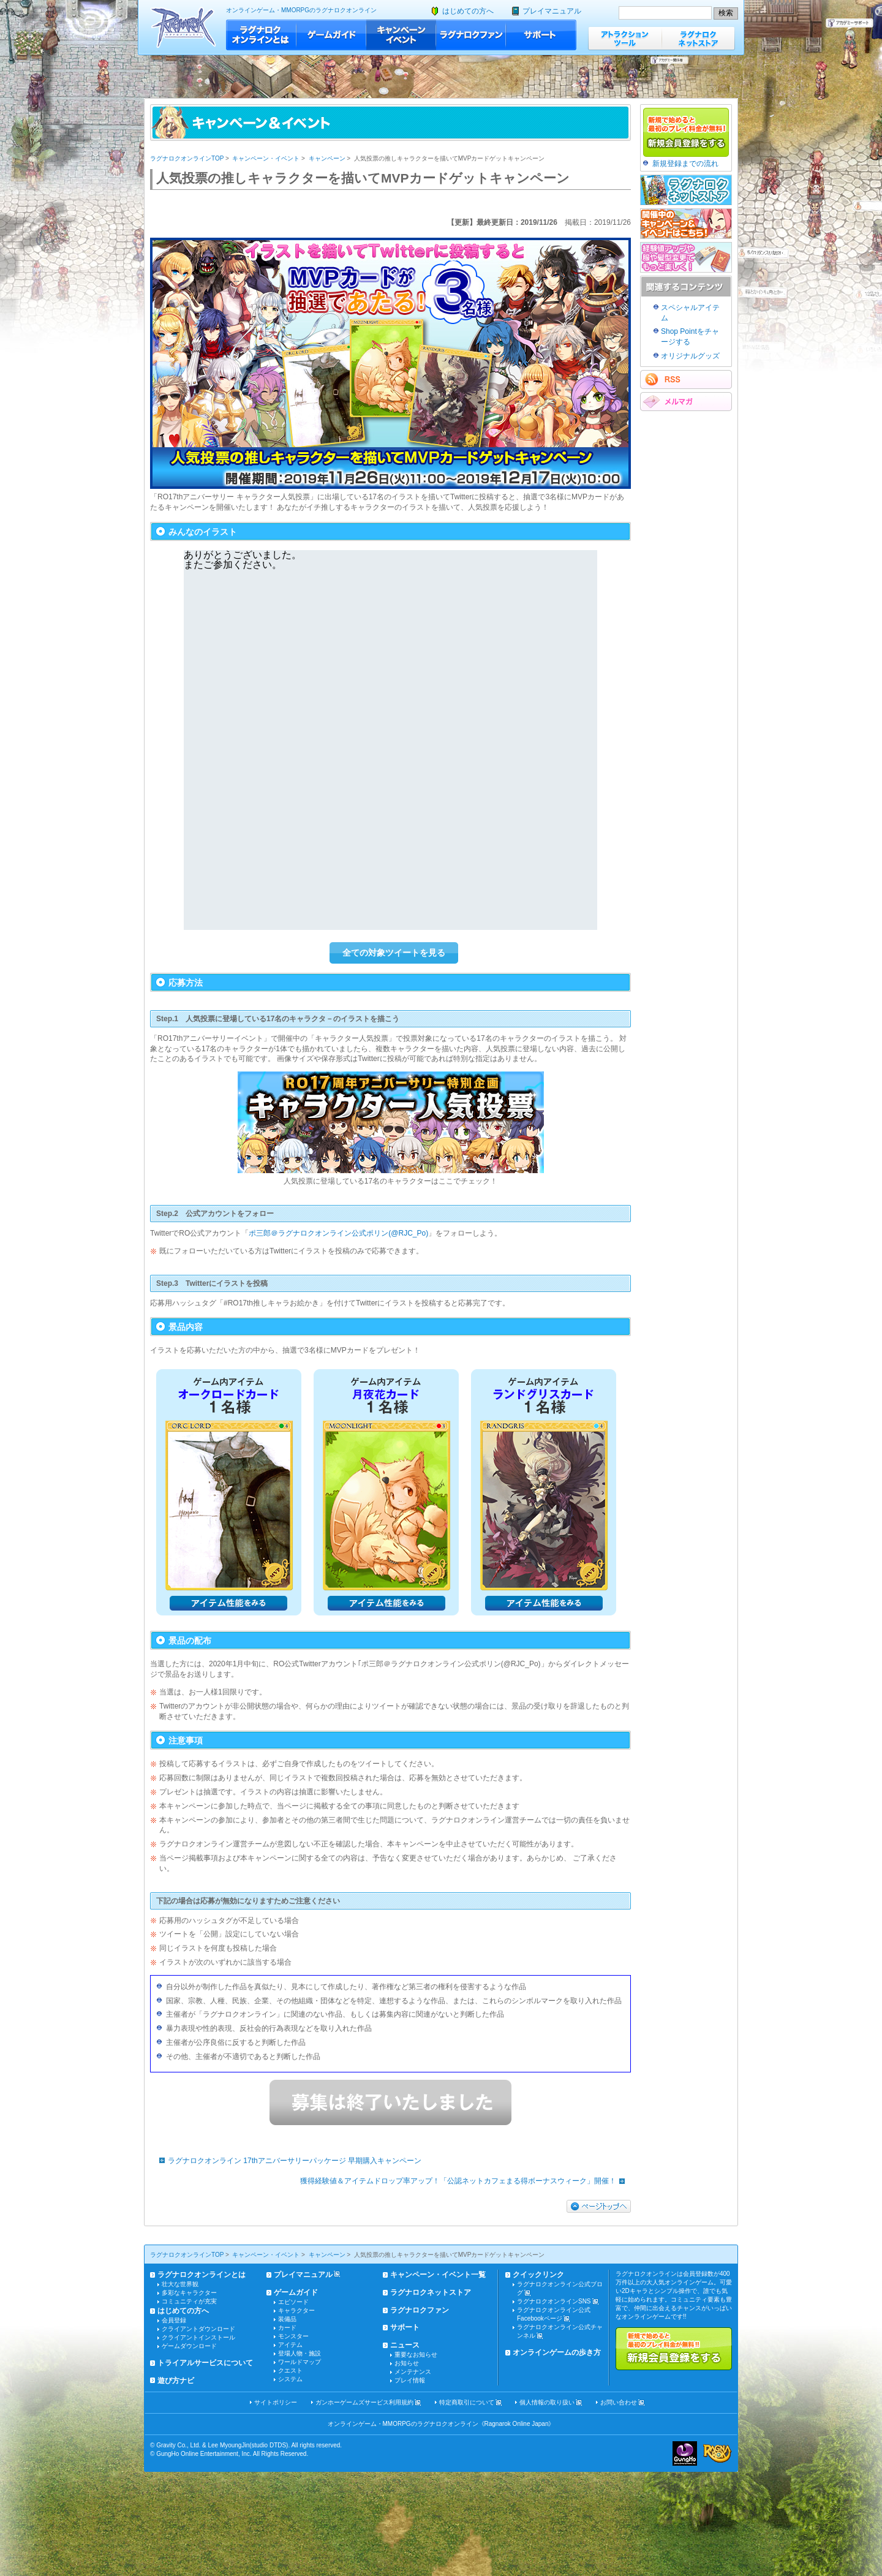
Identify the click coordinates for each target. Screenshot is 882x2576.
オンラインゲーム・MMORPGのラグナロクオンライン (301, 10)
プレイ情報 (409, 2380)
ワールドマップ (299, 2362)
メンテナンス (412, 2371)
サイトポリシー (275, 2402)
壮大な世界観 (180, 2284)
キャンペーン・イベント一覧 (438, 2274)
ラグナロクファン (471, 35)
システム (290, 2379)
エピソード (293, 2301)
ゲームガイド (331, 35)
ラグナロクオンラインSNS (554, 2301)
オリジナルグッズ (690, 356)
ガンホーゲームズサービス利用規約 (364, 2402)
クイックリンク (538, 2274)
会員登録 (174, 2320)
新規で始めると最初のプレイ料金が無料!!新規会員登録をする (674, 2348)
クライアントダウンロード (198, 2328)
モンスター (293, 2336)
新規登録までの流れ (685, 163)
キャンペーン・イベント (401, 35)
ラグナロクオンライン (183, 27)
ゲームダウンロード (189, 2346)
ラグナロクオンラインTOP (187, 158)
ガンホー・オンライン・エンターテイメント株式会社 (685, 2453)
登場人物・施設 (299, 2353)
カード (287, 2327)
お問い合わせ (618, 2402)
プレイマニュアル (551, 11)
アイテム (290, 2344)
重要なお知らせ (415, 2354)
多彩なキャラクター (189, 2292)
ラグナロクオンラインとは (261, 35)
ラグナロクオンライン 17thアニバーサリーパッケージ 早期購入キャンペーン (287, 2160)
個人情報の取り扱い (547, 2402)
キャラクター (296, 2310)
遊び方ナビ (175, 2380)
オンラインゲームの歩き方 (557, 2352)
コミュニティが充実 (189, 2301)
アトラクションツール (625, 38)
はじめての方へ (468, 11)
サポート (541, 35)
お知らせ (406, 2363)
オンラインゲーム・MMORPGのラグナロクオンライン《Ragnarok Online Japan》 (441, 2423)
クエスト (290, 2370)
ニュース (405, 2345)
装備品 (287, 2319)
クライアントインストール (198, 2337)
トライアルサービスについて (205, 2363)
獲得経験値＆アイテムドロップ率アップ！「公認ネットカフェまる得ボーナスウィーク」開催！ (465, 2181)
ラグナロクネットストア (698, 38)
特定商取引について (466, 2402)
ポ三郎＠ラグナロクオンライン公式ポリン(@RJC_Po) (338, 1233)
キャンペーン (327, 158)
